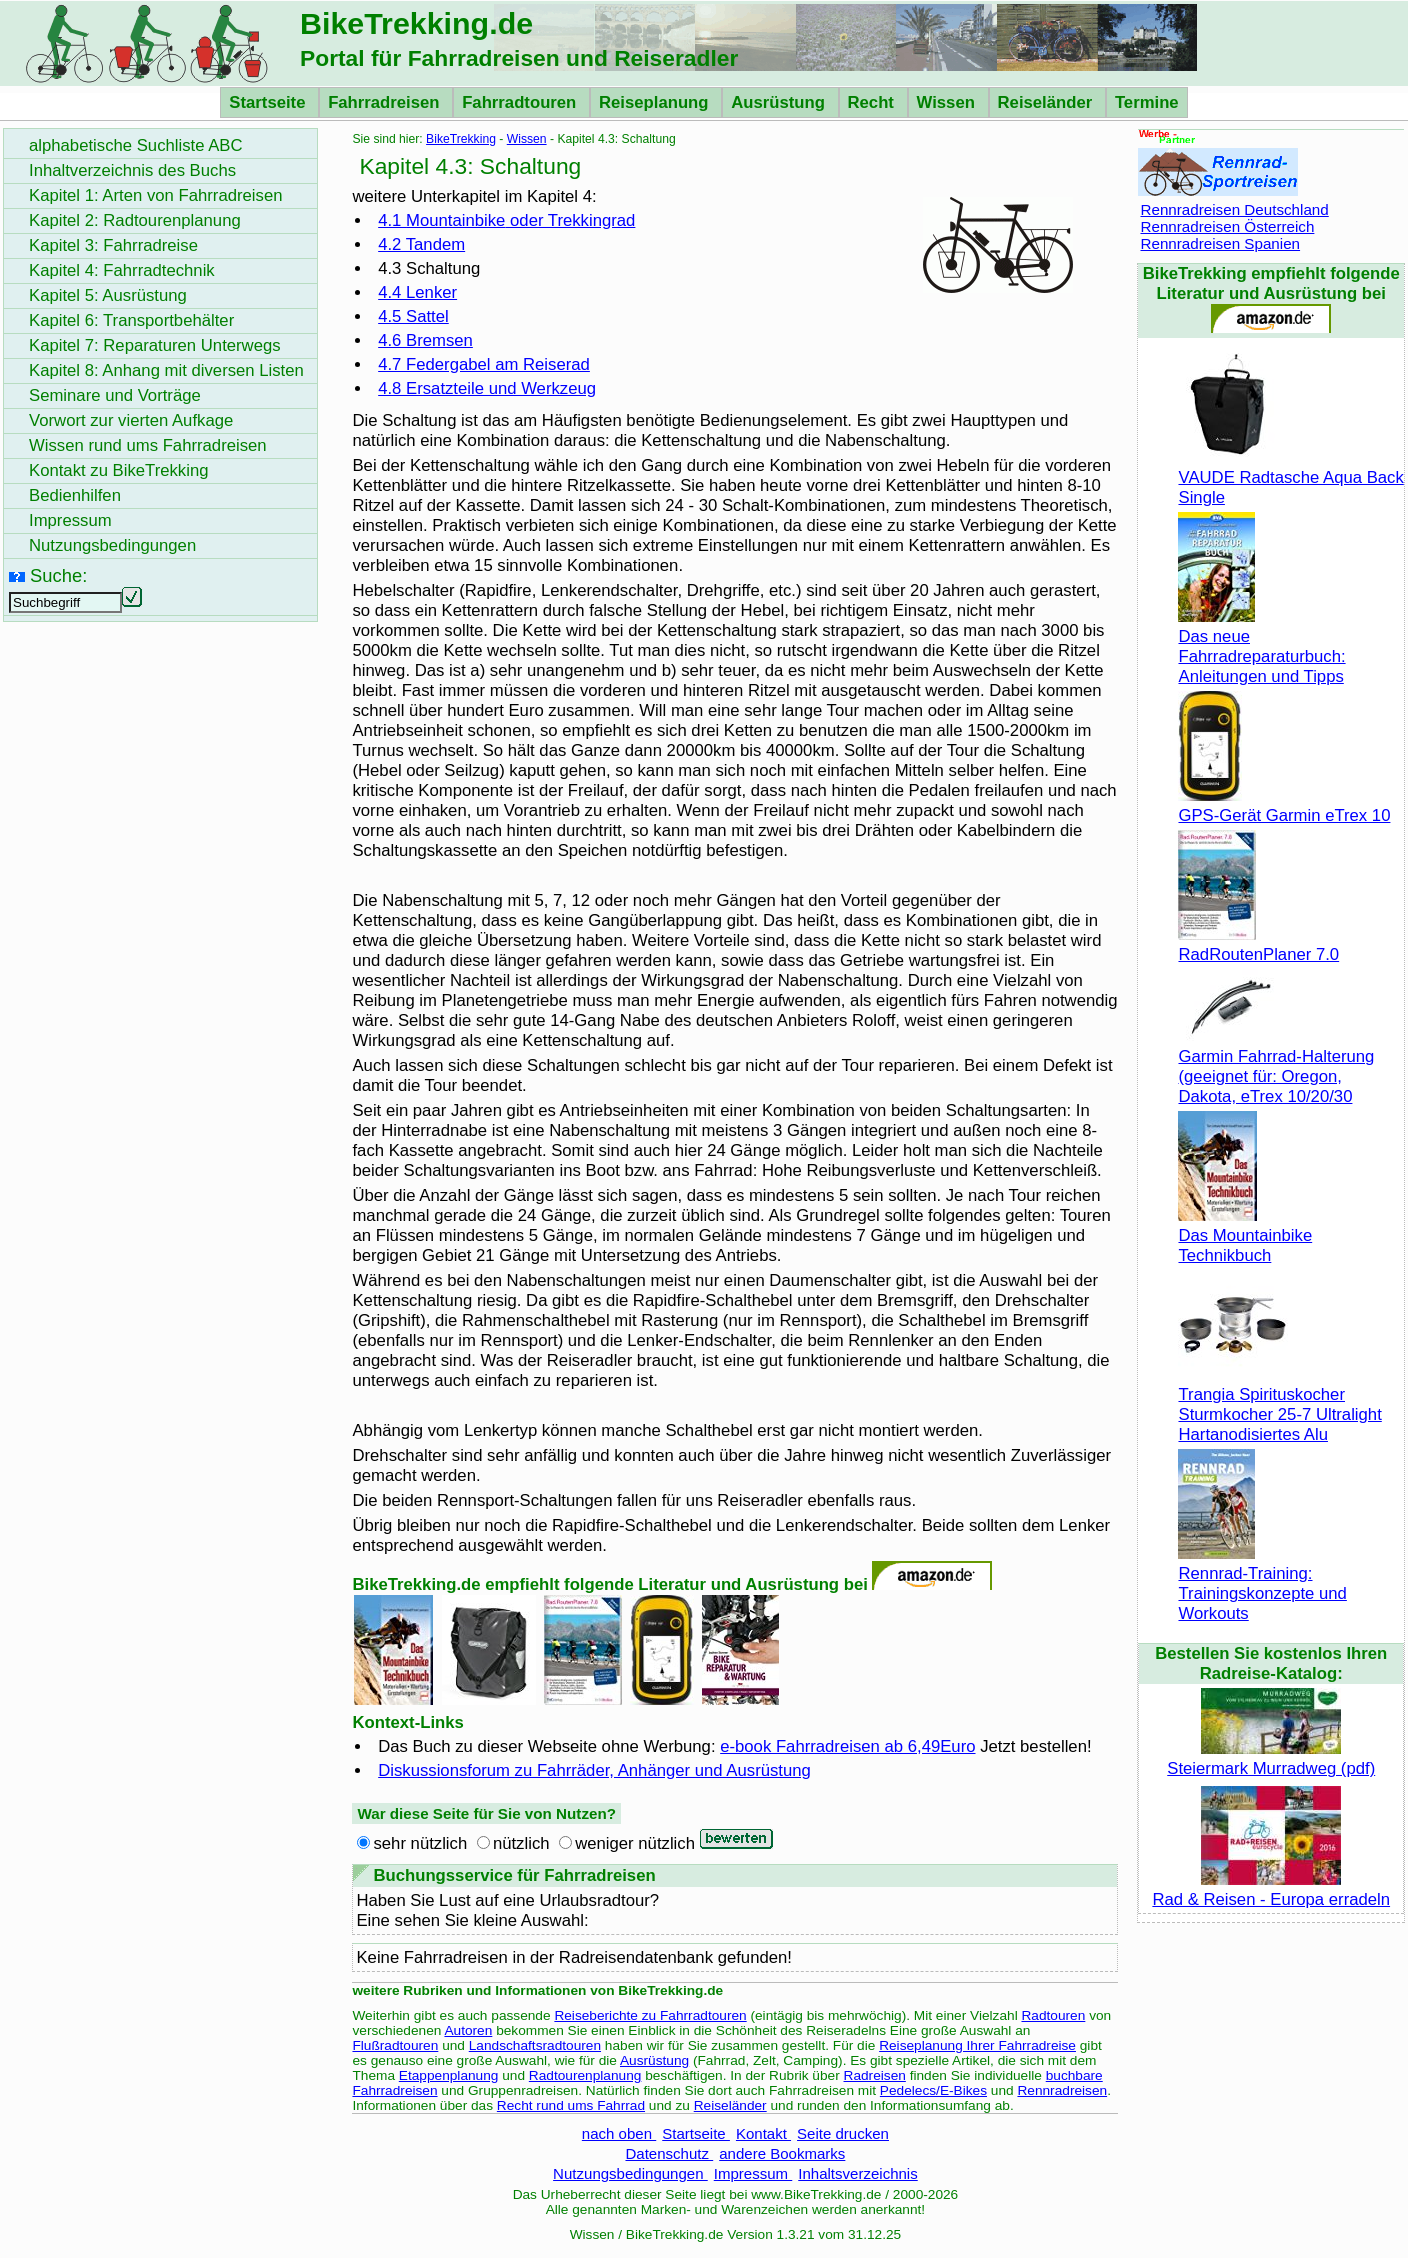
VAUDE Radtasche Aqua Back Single (1290, 477)
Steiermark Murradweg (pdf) (1271, 1758)
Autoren (468, 2030)
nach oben (619, 2133)
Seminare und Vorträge (115, 395)
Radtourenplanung (585, 2075)
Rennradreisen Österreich (1227, 226)
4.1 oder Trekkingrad (506, 220)
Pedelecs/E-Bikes (933, 2090)
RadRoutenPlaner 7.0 (1258, 944)
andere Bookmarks (782, 2153)
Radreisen (875, 2075)
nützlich (521, 1843)
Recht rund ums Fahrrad (571, 2105)
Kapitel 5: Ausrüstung (108, 295)
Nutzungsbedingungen (630, 2173)
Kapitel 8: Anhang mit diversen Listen (166, 370)
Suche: (58, 575)
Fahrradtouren (521, 102)
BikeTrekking (461, 139)
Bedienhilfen (75, 495)
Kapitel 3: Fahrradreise (113, 245)
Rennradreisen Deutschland (1234, 209)
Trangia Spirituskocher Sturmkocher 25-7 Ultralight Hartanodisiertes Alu (1279, 1404)
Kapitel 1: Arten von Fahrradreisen (155, 195)
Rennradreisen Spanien (1220, 243)
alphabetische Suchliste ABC (136, 145)
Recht (873, 102)
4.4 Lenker (417, 292)
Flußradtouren (395, 2045)
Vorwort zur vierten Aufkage (131, 420)
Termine (1147, 102)
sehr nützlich (420, 1843)
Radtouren (1053, 2015)
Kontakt (763, 2133)
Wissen (948, 102)
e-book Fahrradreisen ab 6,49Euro (847, 1746)
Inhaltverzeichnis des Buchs (132, 170)
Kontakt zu (119, 470)
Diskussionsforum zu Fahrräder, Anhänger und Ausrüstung (594, 1770)
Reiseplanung (656, 102)
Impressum (753, 2173)
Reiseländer (1047, 102)
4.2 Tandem (421, 244)
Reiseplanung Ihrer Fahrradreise (977, 2045)
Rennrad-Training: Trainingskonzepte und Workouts (1262, 1583)
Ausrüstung (780, 102)
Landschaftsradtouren (535, 2045)
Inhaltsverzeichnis (857, 2173)
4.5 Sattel (413, 316)
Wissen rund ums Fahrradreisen (148, 445)
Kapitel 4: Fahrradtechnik (122, 270)
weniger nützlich (635, 1843)
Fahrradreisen (386, 102)
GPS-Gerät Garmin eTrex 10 (1284, 805)
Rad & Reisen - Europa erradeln (1271, 1889)
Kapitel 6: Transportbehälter (131, 320)
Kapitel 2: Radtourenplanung (135, 220)
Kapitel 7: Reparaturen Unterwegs (155, 345)
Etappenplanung (449, 2075)
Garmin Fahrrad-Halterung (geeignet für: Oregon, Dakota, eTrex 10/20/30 (1276, 1066)
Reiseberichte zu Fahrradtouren (650, 2015)
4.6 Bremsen (425, 340)
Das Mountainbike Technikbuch (1245, 1235)
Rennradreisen (1062, 2090)
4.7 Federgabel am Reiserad (484, 364)
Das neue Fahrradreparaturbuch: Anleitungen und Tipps (1261, 646)
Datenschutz (669, 2153)
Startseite (269, 102)
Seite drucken (843, 2133)
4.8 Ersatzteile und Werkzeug (487, 388)
